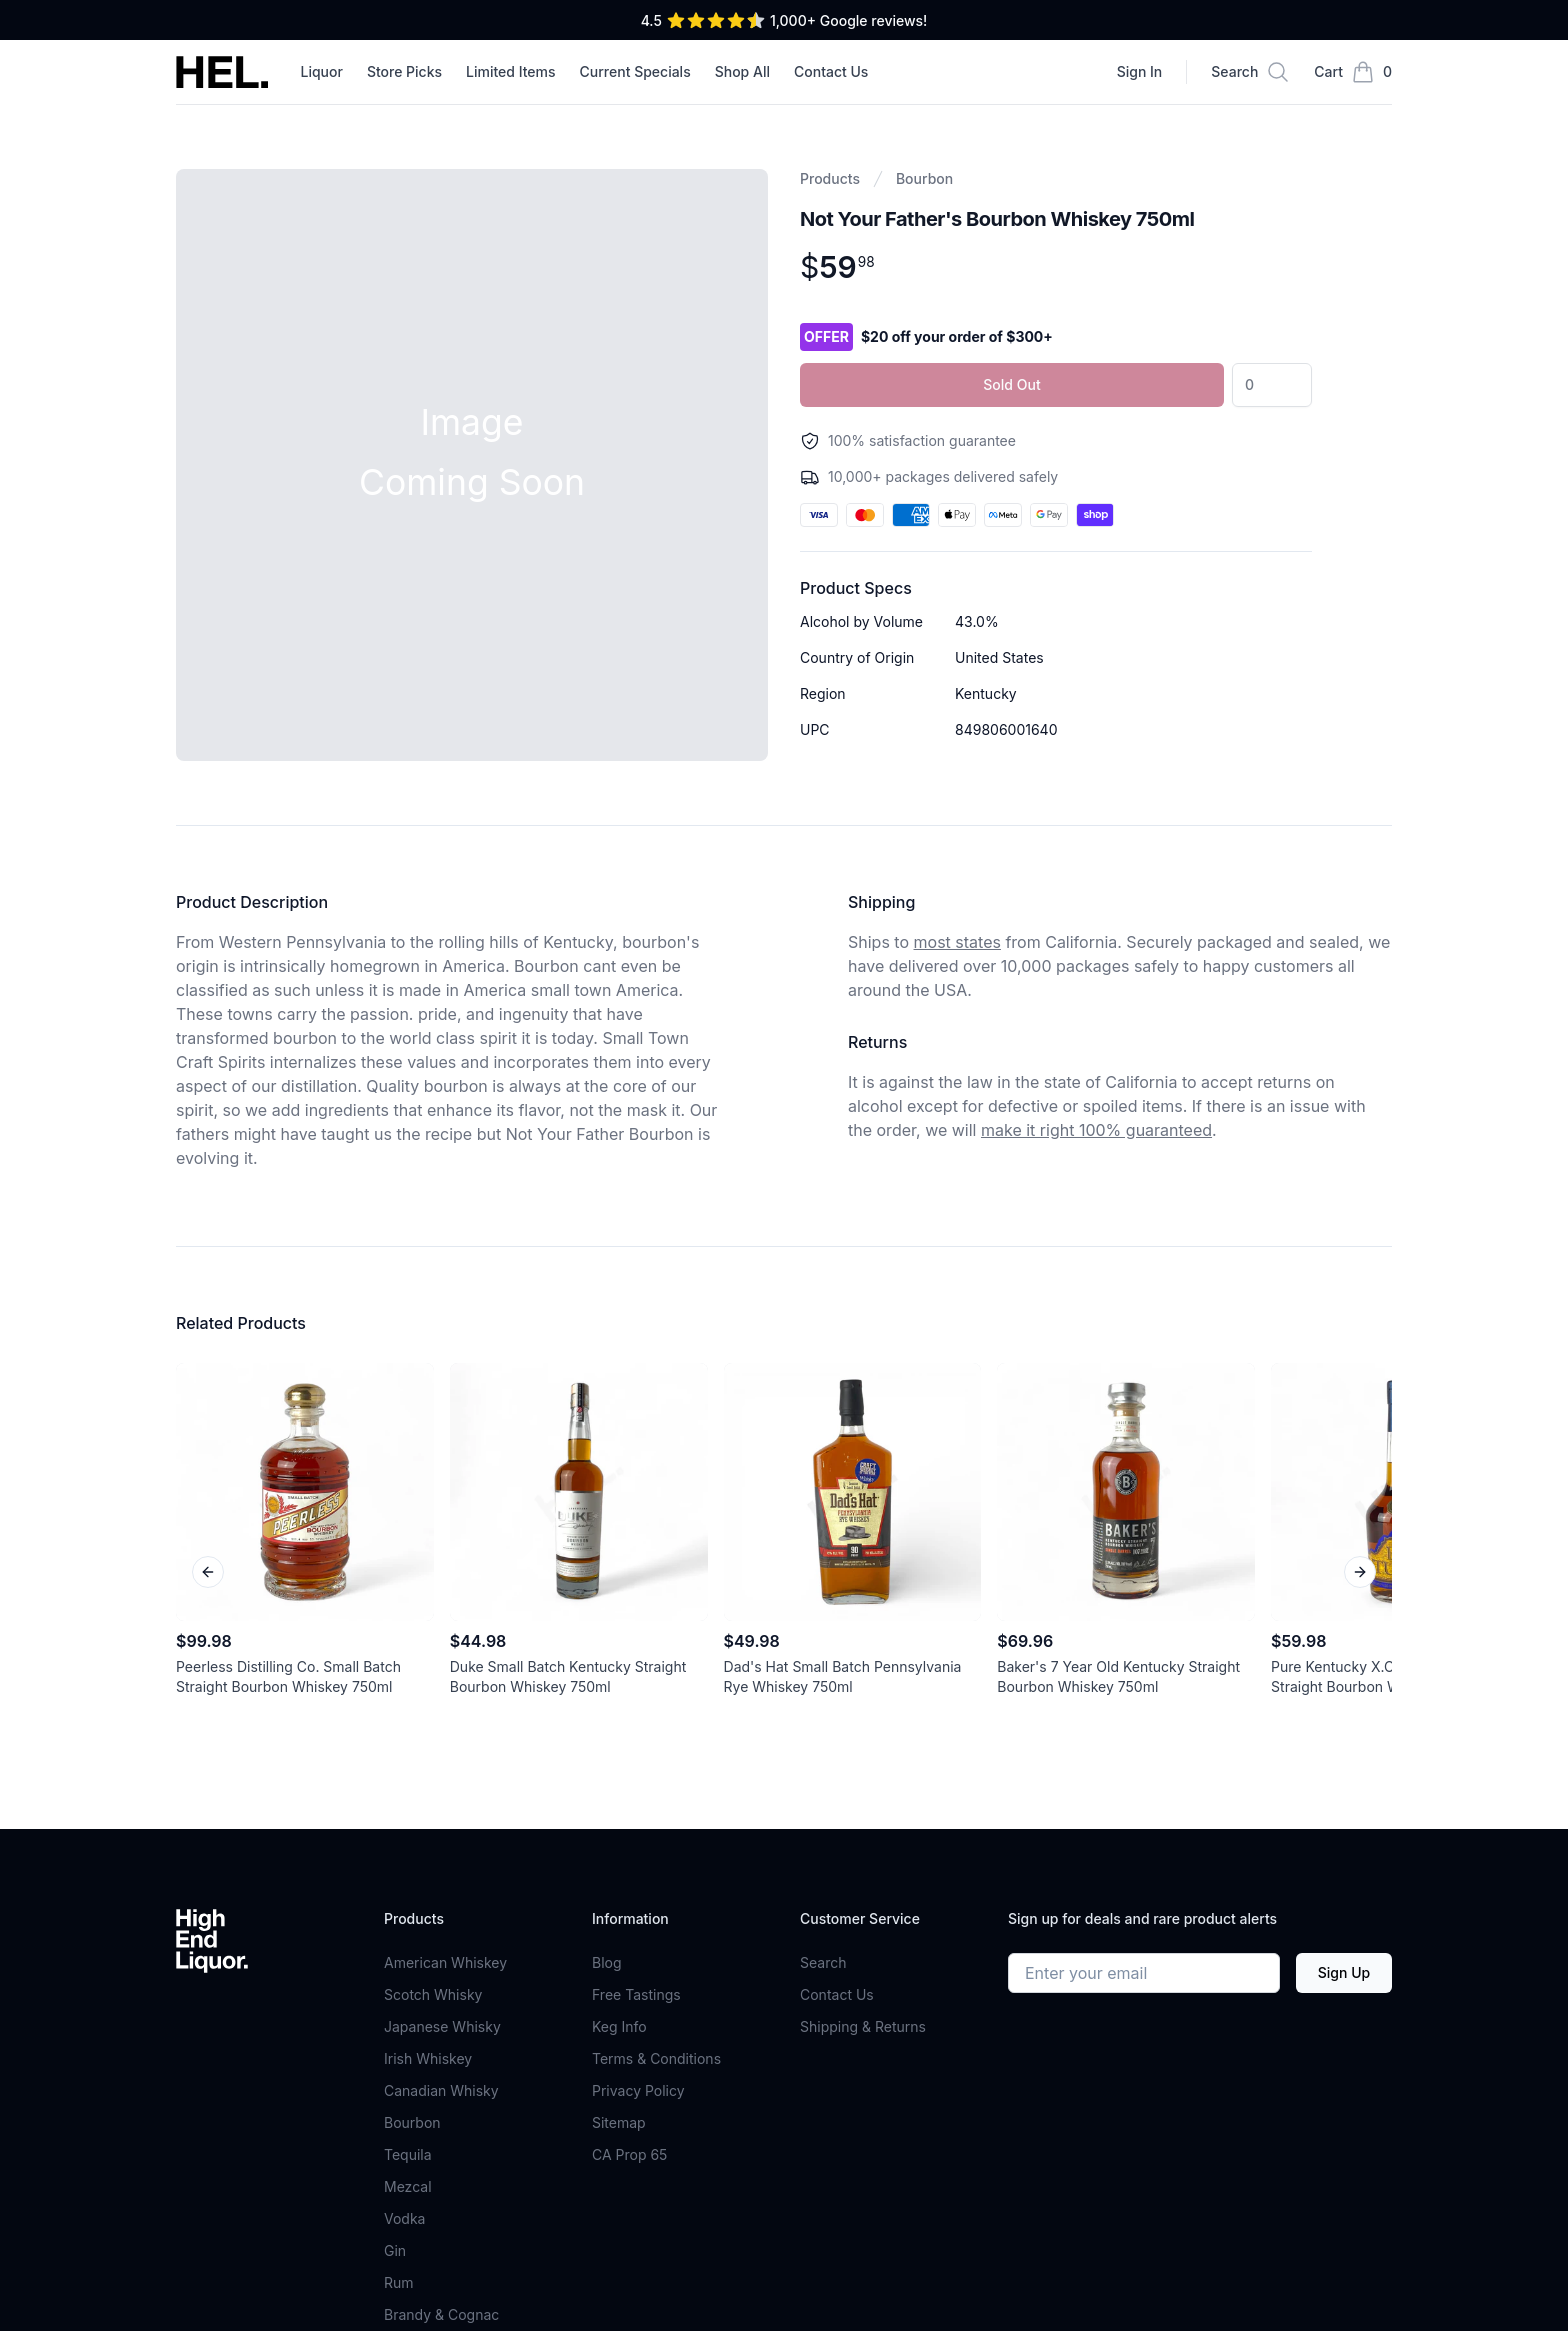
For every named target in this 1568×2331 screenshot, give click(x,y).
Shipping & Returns (863, 2026)
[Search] (1250, 72)
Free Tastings (636, 1994)
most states (957, 942)
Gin (395, 2250)
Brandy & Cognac (441, 2314)
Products (830, 178)
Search (823, 1962)
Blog (607, 1962)
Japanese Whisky (442, 2026)
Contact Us (831, 71)
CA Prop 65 (629, 2154)
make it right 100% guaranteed (1096, 1130)
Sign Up (1344, 1972)
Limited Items (511, 71)
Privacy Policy (638, 2090)
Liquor (321, 71)
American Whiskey (445, 1962)
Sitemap (619, 2122)
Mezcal (408, 2186)
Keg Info (619, 2026)
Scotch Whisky (433, 1994)
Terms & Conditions (656, 2058)
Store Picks (404, 71)
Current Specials (635, 71)
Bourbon (924, 178)
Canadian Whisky (441, 2090)
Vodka (404, 2218)
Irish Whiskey (428, 2058)
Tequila (408, 2154)
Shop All (742, 71)
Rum (399, 2282)
